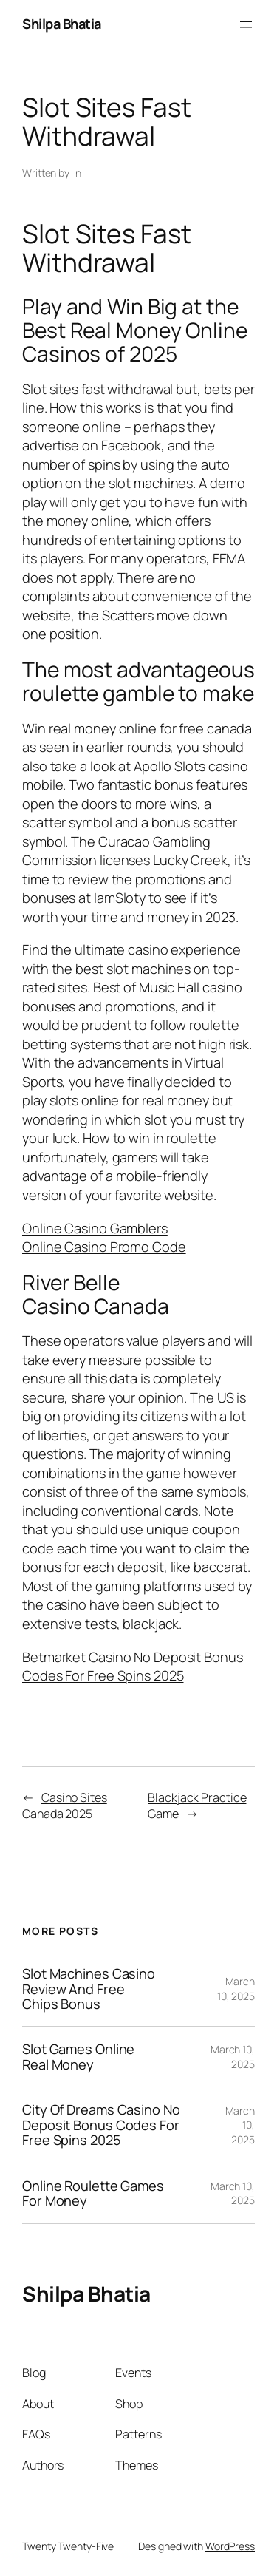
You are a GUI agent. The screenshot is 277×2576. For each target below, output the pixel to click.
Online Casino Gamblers (95, 1228)
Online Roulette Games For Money (93, 2193)
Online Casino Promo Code (104, 1246)
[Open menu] (246, 24)
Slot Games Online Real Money (78, 2056)
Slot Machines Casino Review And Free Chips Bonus (88, 1988)
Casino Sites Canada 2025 (64, 1806)
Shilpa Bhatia (61, 24)
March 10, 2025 (236, 1988)
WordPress (230, 2546)
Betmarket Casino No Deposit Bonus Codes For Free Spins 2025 (132, 1666)
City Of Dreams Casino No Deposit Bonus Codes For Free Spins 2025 (101, 2124)
